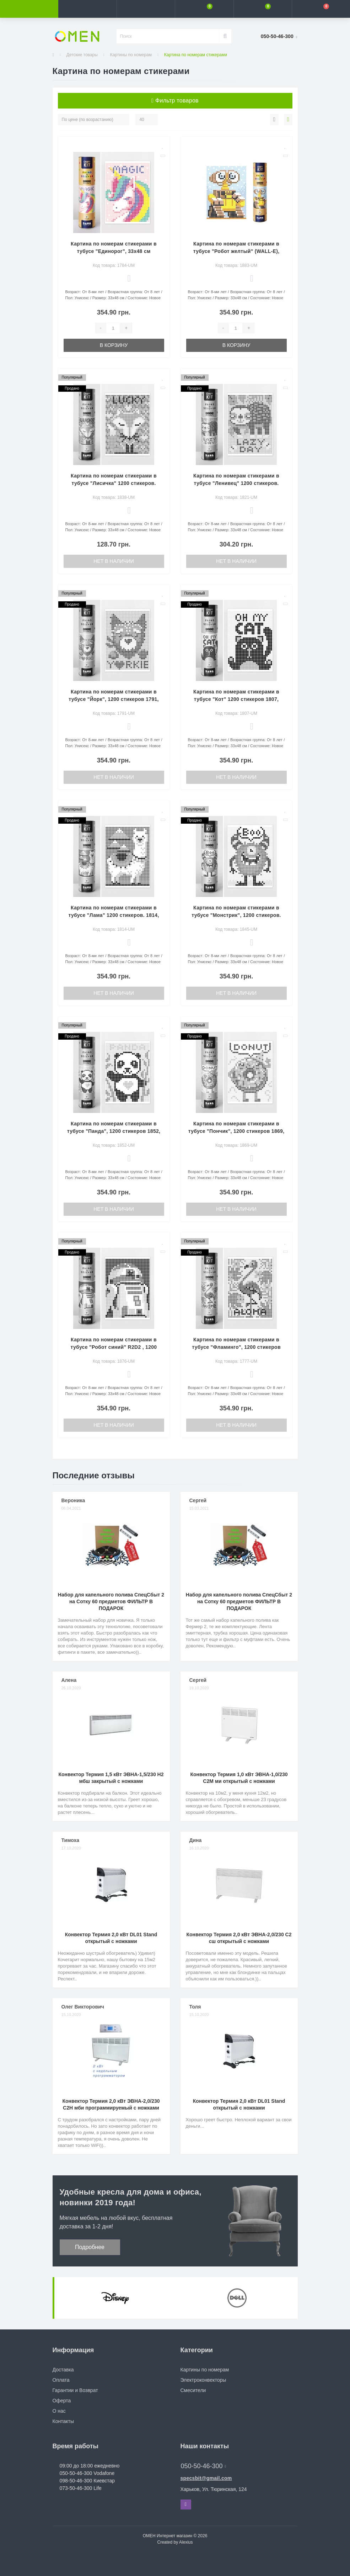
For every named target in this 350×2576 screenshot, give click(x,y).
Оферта (62, 2400)
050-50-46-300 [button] (203, 2466)
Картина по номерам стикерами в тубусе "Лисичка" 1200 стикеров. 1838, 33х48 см (114, 483)
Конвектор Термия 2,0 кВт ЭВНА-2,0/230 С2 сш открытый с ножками (239, 1938)
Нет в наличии (113, 561)
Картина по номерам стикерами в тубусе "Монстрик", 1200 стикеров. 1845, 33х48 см (236, 915)
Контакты (63, 2421)
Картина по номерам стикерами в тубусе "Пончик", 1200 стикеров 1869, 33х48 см (236, 1131)
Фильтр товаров (175, 100)
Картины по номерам (131, 54)
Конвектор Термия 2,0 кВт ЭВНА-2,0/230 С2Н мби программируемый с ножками (111, 2104)
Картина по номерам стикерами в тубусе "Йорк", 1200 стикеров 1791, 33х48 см (114, 699)
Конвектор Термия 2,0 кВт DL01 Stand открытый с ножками (111, 1938)
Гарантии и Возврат (75, 2390)
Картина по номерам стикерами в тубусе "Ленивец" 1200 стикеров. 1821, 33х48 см (236, 483)
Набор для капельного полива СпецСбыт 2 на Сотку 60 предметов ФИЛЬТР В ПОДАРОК (111, 1601)
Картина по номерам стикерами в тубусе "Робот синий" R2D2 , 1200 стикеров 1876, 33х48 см (114, 1347)
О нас (59, 2411)
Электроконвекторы (203, 2380)
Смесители (193, 2390)
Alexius (186, 2542)
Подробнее (89, 2247)
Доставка (63, 2369)
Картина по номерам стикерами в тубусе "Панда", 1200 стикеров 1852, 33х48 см (114, 1131)
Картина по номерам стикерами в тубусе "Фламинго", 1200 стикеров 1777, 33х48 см (236, 1347)
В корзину (114, 345)
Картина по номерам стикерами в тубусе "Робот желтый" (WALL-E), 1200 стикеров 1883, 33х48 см (236, 251)
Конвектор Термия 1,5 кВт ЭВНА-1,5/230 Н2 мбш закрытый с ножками (111, 1778)
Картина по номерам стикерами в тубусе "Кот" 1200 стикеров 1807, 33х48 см (236, 699)
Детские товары (82, 54)
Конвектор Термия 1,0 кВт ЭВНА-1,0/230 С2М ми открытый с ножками (238, 1778)
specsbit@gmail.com (206, 2478)
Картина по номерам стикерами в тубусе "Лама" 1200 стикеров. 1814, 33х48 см (113, 915)
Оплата (61, 2380)
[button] (146, 9)
